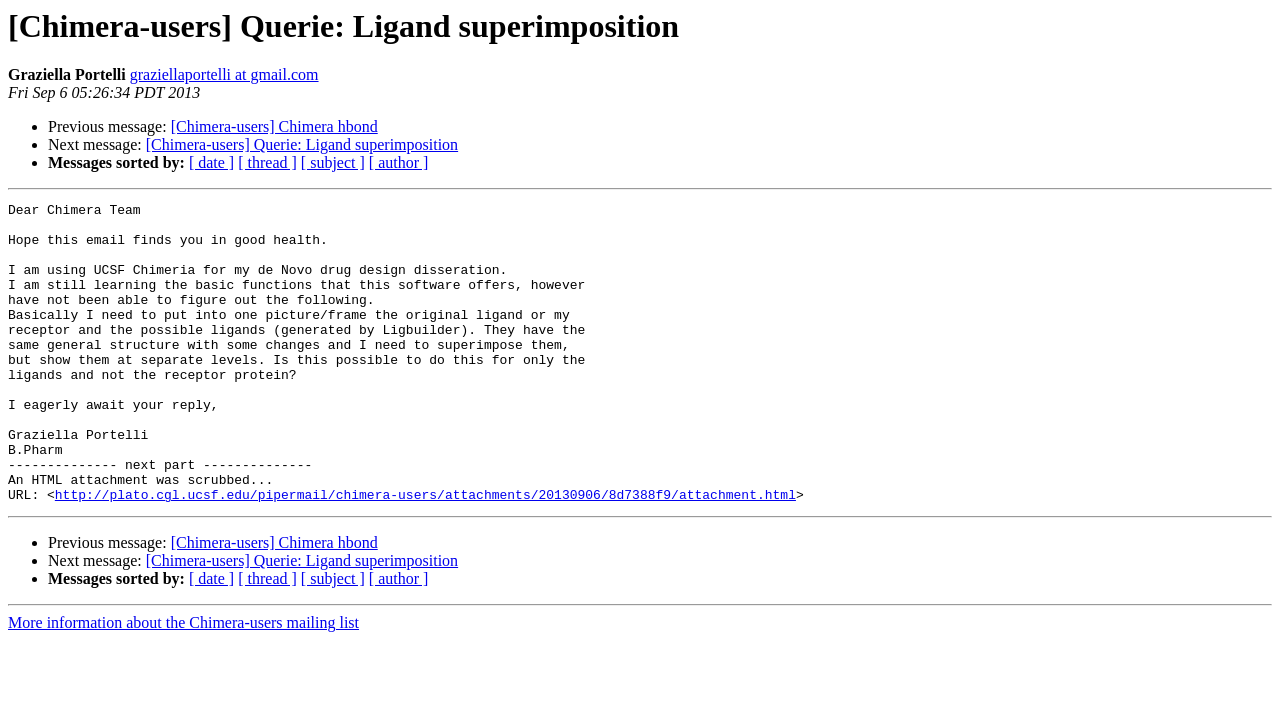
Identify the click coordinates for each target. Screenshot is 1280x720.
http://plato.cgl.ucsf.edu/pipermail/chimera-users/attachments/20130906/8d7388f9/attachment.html (425, 554)
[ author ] (399, 162)
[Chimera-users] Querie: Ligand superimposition (302, 144)
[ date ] (211, 162)
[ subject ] (333, 162)
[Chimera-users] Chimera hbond (274, 126)
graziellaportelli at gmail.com (224, 74)
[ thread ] (267, 162)
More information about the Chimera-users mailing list (183, 682)
